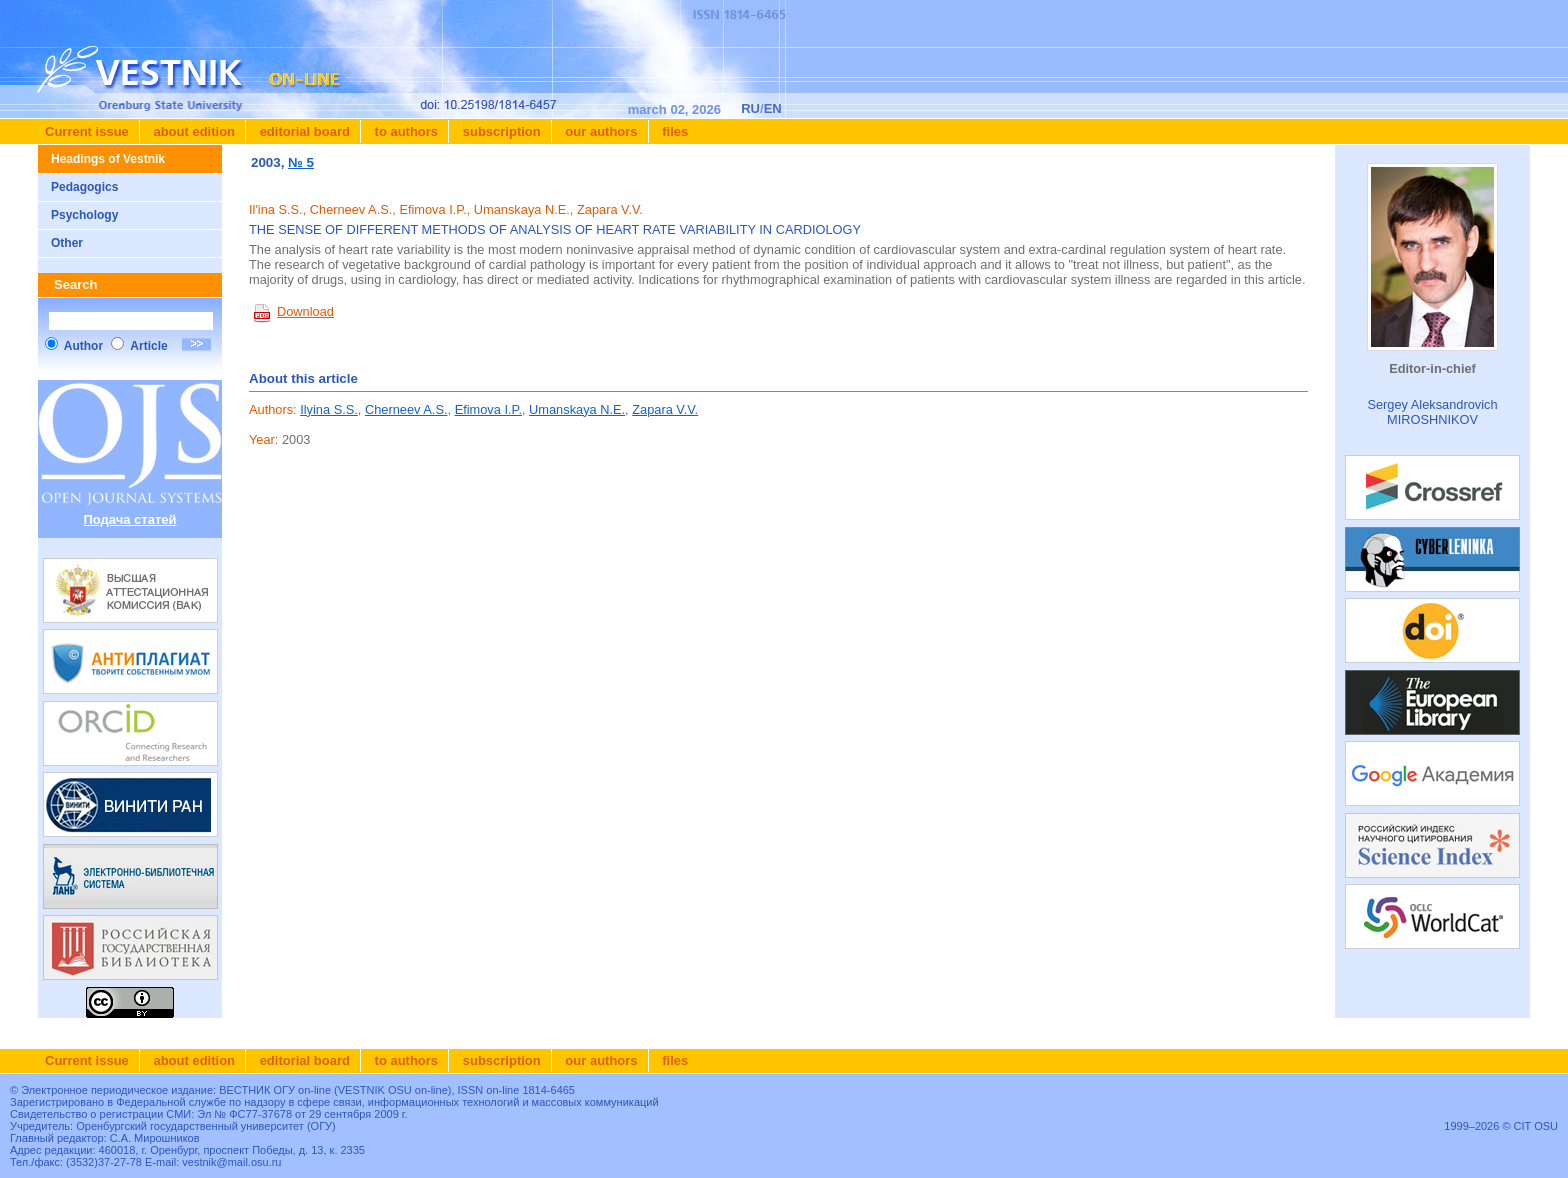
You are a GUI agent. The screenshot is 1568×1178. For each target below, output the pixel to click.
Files (674, 131)
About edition (192, 131)
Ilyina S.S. (329, 409)
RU (750, 108)
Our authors (600, 131)
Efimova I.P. (488, 409)
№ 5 (301, 162)
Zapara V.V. (665, 409)
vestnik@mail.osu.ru (231, 1162)
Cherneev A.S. (406, 409)
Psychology (84, 215)
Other (67, 243)
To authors (404, 131)
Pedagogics (84, 187)
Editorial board (303, 131)
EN (773, 108)
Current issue (87, 131)
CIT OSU (1536, 1126)
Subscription (500, 131)
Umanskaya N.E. (577, 409)
